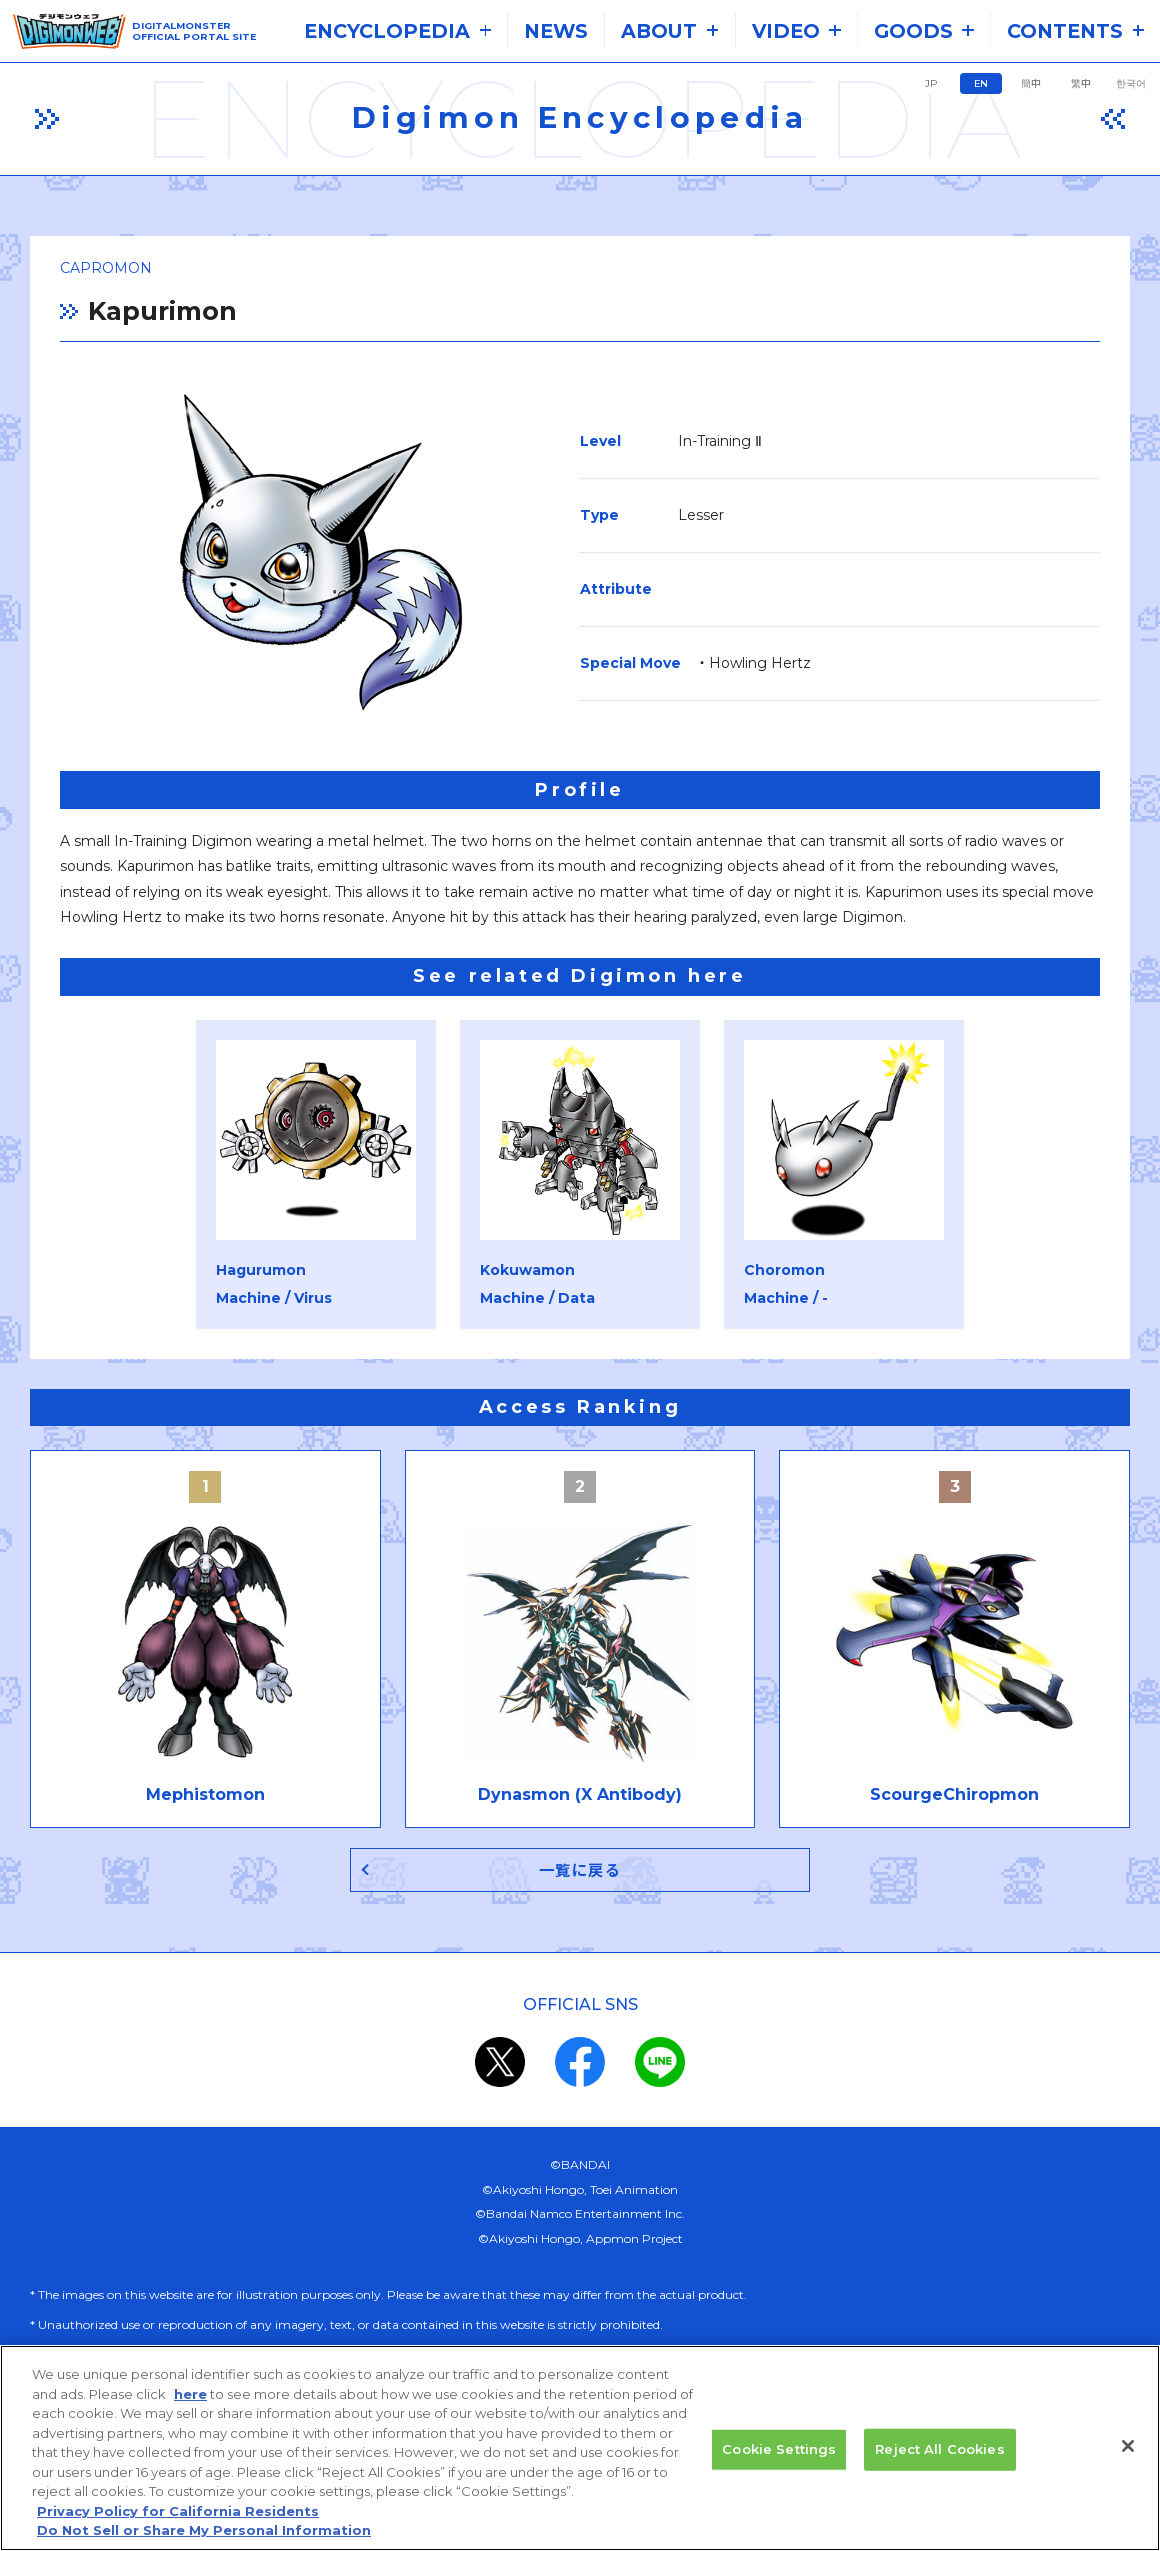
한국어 (1131, 83)
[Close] (1128, 2454)
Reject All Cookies (939, 2457)
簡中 (1031, 83)
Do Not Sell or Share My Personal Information (204, 2539)
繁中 (1081, 83)
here (190, 2402)
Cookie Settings (779, 2457)
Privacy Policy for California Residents (178, 2519)
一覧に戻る (580, 1870)
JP (931, 83)
